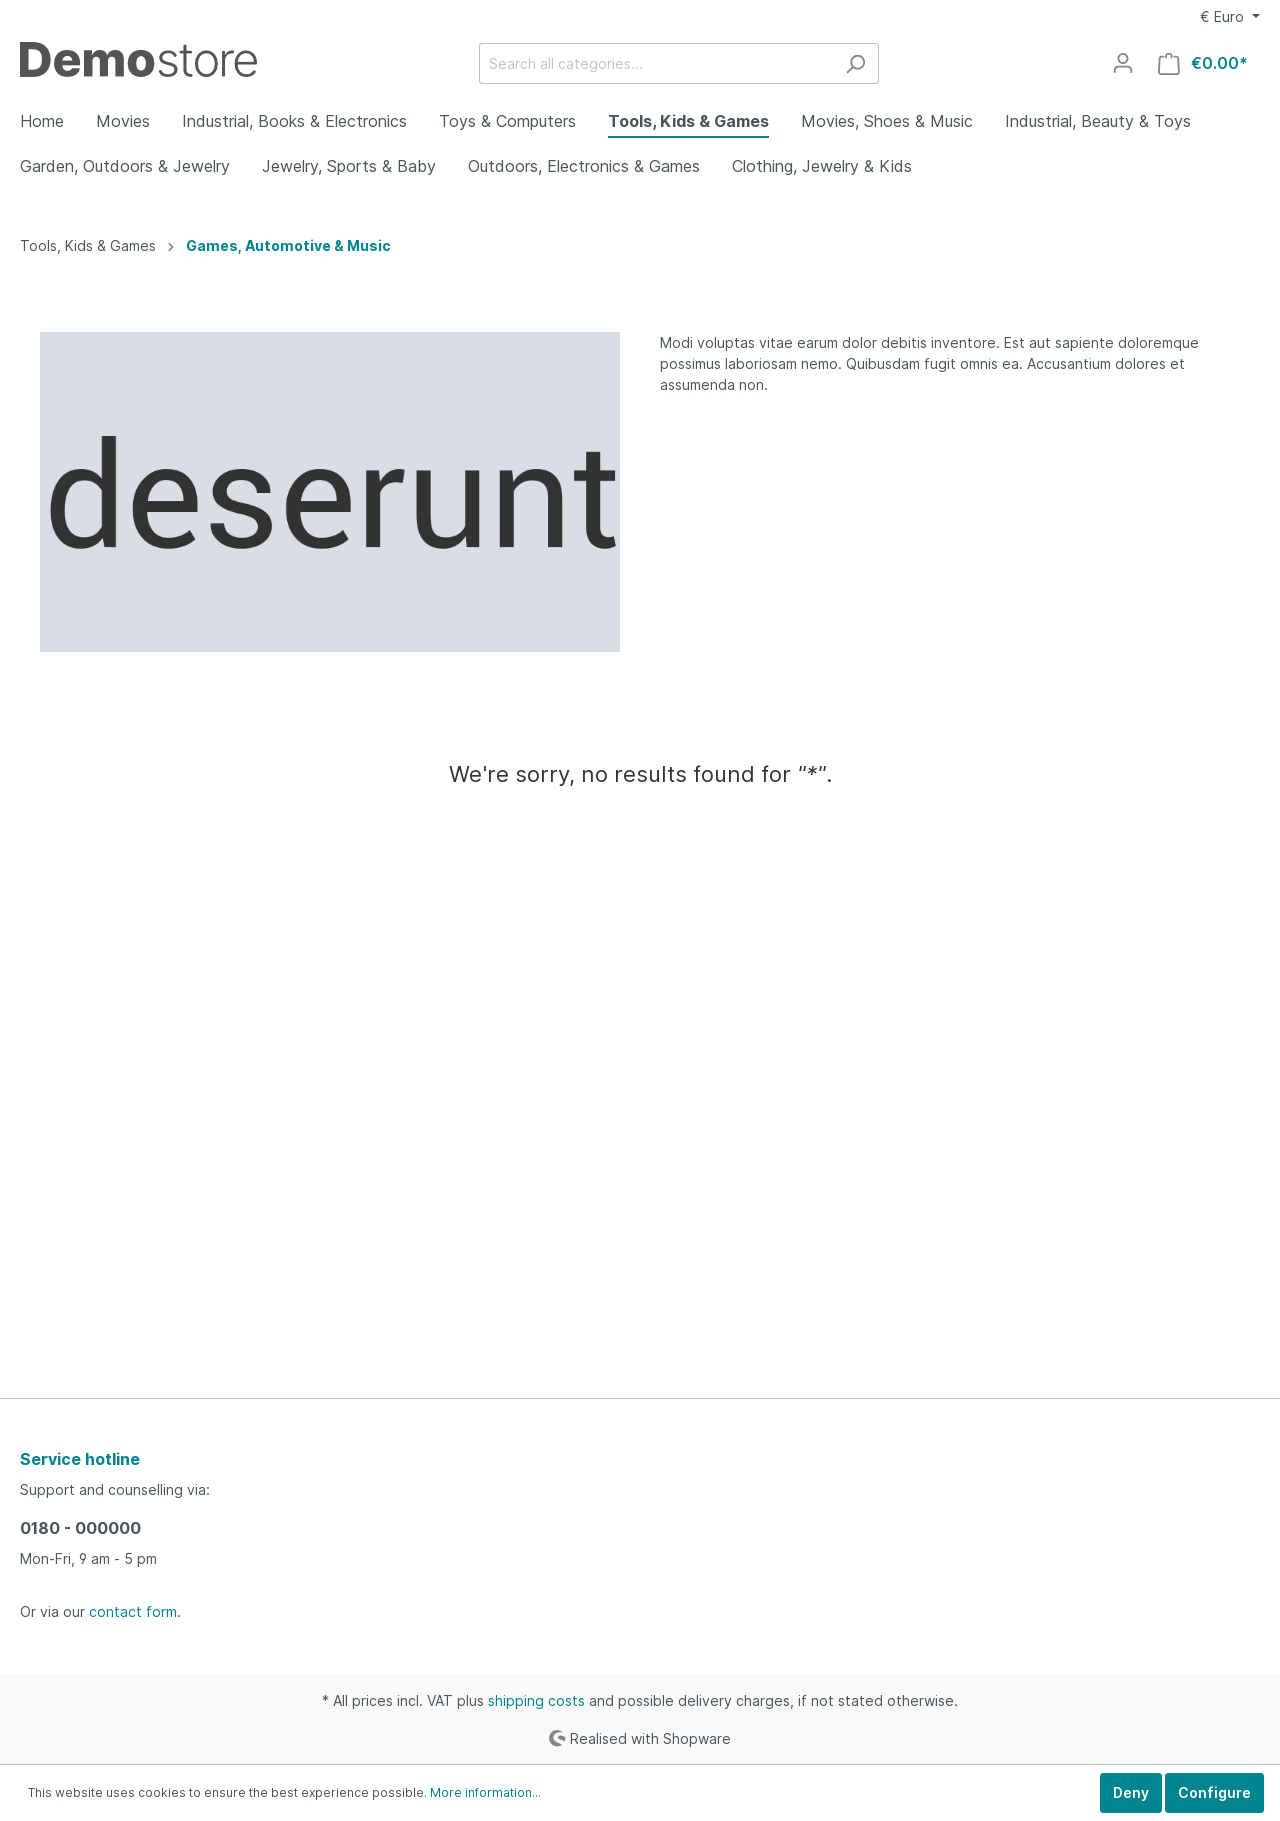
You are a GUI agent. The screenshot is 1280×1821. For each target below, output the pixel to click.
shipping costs (536, 1700)
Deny (1131, 1792)
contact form (133, 1611)
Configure (1214, 1792)
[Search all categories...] (656, 63)
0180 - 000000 (80, 1528)
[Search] (855, 63)
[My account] (1123, 63)
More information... (485, 1792)
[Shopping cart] (1203, 63)
